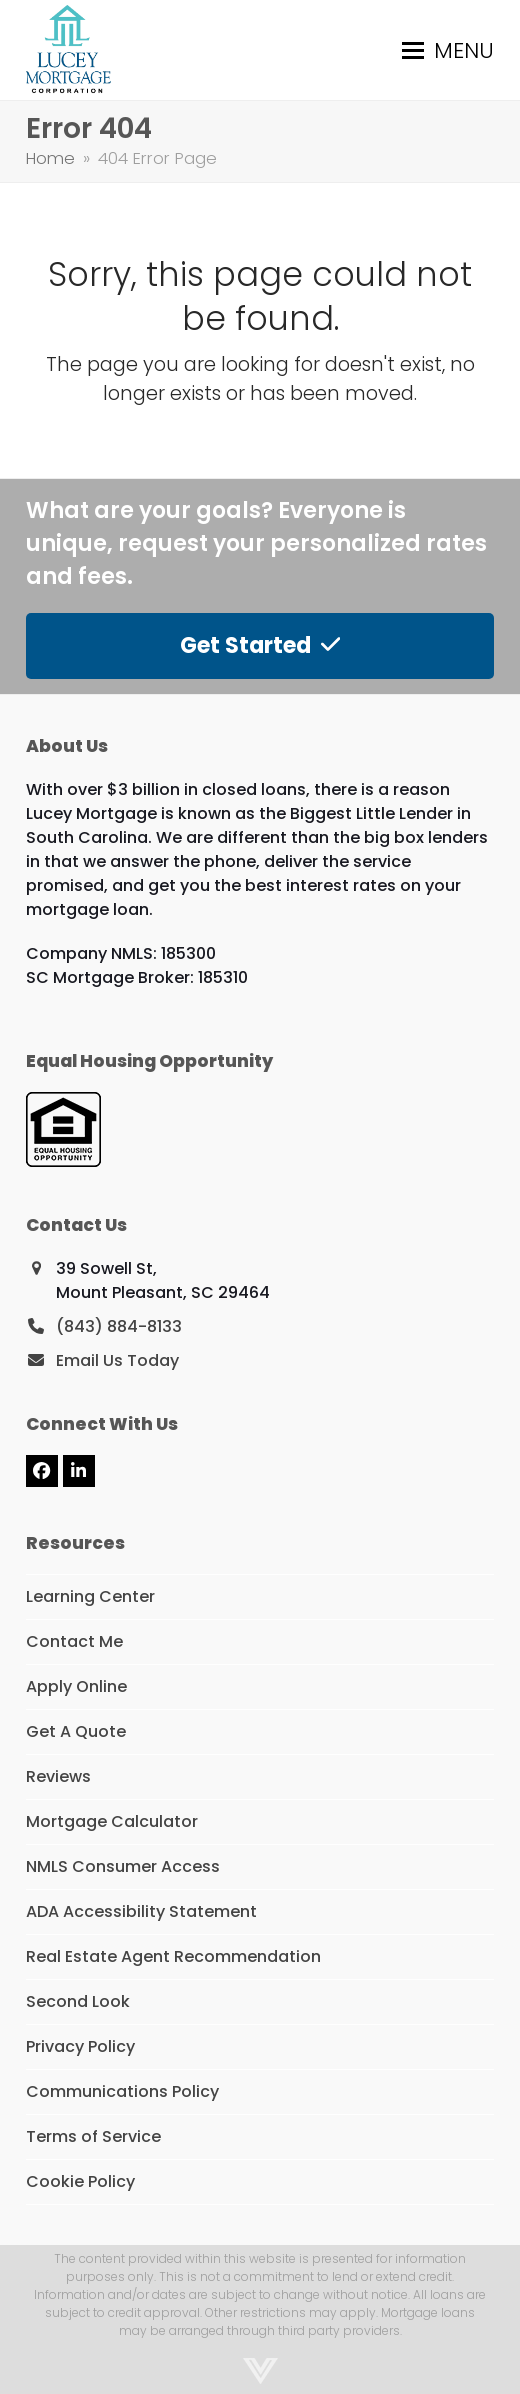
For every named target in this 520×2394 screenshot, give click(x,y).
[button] (448, 50)
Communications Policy (122, 2091)
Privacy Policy (80, 2046)
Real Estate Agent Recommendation (173, 1956)
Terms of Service (93, 2136)
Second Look (78, 2001)
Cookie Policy (80, 2181)
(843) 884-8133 (119, 1326)
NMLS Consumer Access (123, 1866)
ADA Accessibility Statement (141, 1911)
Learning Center (90, 1596)
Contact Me (74, 1641)
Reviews (58, 1776)
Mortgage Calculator (112, 1821)
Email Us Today (117, 1360)
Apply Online (76, 1686)
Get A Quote (76, 1731)
